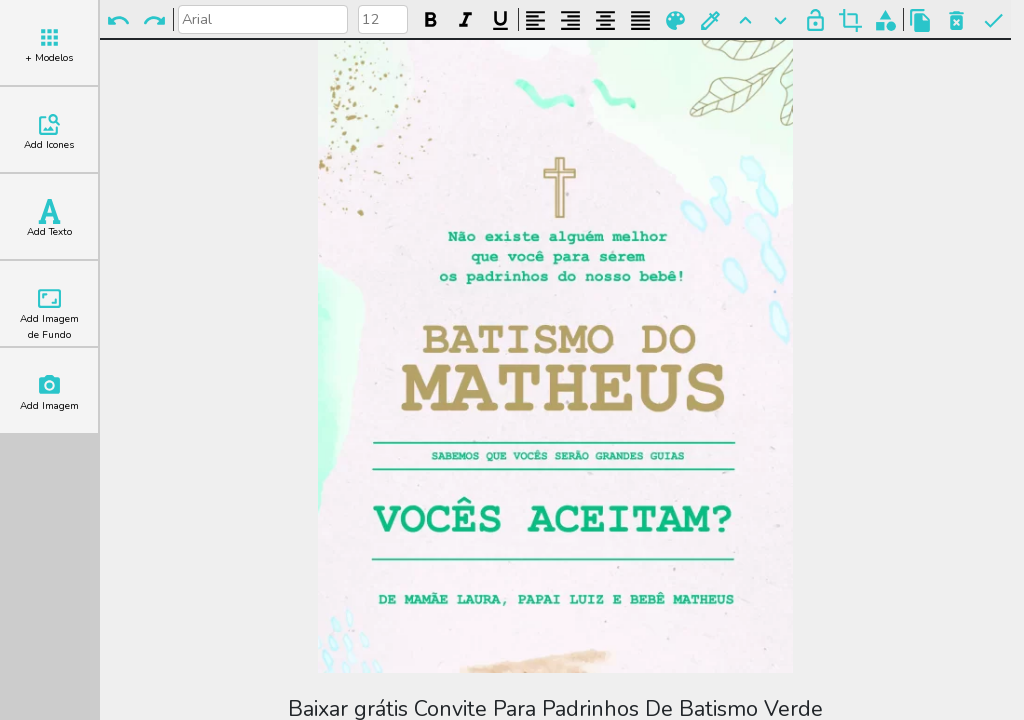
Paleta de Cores (675, 20)
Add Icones (49, 132)
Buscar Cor (710, 20)
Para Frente (745, 20)
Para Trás (780, 20)
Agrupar (885, 20)
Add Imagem (49, 393)
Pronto (993, 20)
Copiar (920, 20)
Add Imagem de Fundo (49, 314)
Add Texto (49, 219)
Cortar (850, 20)
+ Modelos (49, 45)
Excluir (956, 20)
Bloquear (815, 20)
